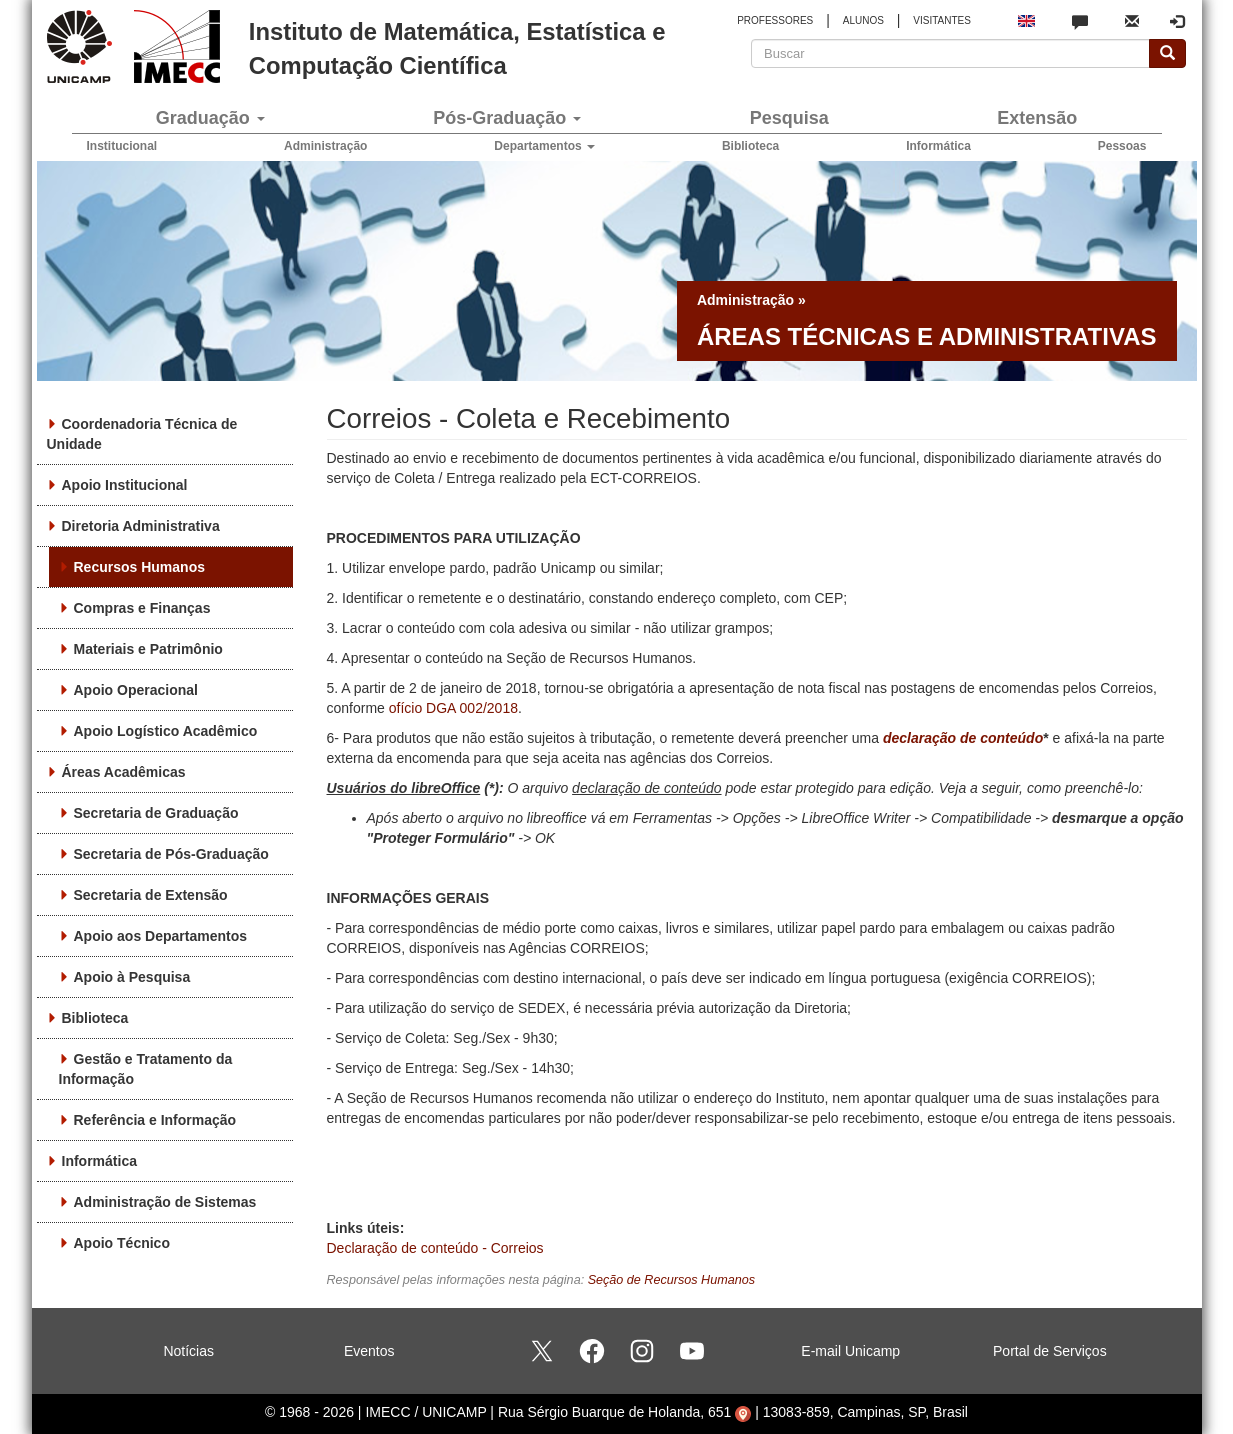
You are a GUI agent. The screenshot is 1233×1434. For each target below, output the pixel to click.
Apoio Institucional (125, 485)
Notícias (188, 1351)
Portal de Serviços (1050, 1351)
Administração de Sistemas (165, 1202)
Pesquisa (789, 118)
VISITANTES (942, 20)
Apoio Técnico (122, 1243)
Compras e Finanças (142, 608)
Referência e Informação (155, 1120)
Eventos (369, 1351)
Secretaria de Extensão (151, 895)
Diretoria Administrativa (141, 526)
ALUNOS (863, 20)
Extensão (1037, 118)
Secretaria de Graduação (156, 813)
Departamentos (544, 146)
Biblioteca (750, 146)
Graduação (210, 118)
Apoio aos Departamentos (160, 936)
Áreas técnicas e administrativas (927, 336)
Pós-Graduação (507, 118)
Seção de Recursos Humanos (671, 1280)
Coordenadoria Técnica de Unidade (142, 434)
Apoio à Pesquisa (132, 977)
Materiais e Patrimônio (148, 649)
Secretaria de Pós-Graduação (171, 854)
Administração (325, 146)
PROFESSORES (775, 20)
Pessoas (1122, 146)
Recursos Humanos (139, 567)
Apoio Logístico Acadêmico (166, 731)
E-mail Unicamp (850, 1351)
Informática (938, 146)
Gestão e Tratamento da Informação (146, 1069)
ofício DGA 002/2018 (453, 708)
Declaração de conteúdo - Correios (435, 1248)
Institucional (122, 146)
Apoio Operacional (136, 690)
